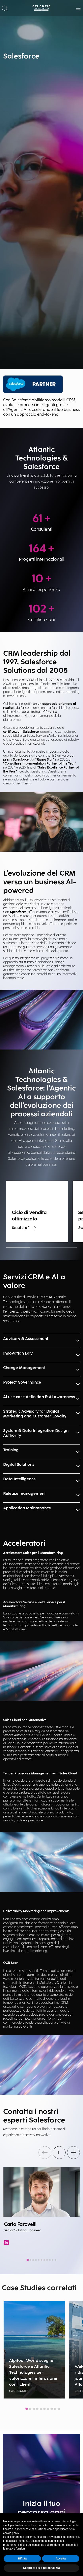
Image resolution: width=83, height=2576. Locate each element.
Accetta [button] (61, 2558)
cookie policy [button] (11, 2533)
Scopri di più (24, 1228)
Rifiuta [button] (22, 2558)
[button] (5, 8)
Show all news (41, 2418)
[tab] (27, 2260)
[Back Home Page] (41, 8)
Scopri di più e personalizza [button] (41, 2567)
